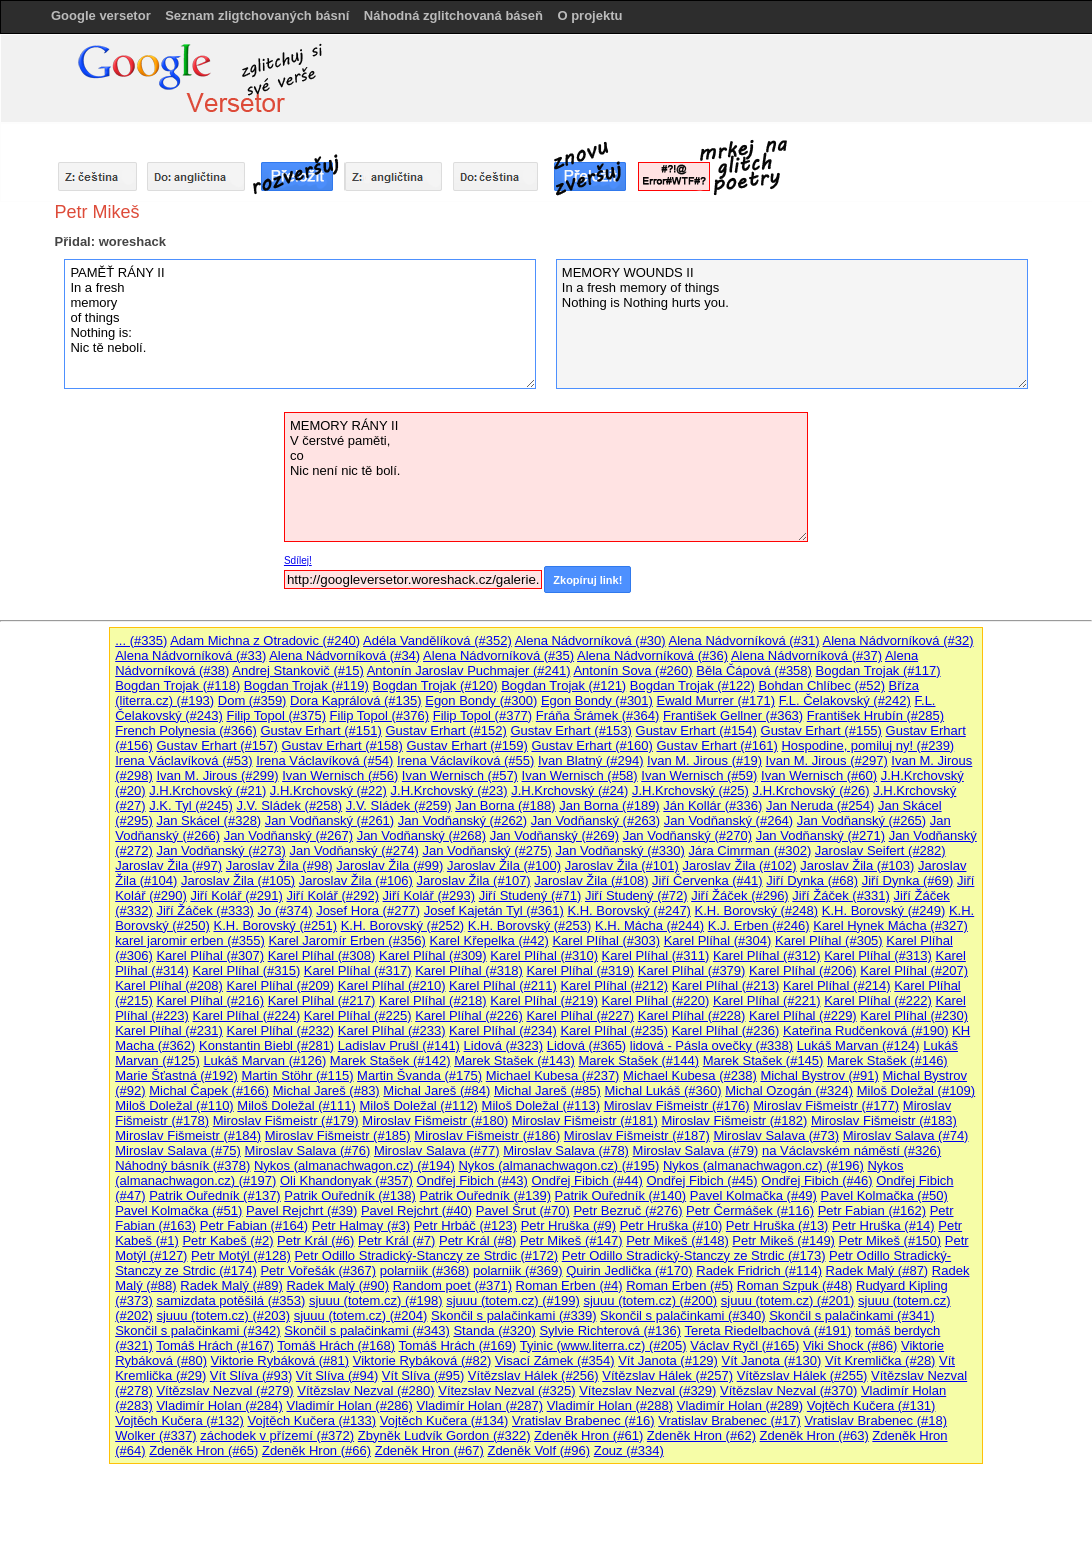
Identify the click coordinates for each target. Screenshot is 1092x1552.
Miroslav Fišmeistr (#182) (734, 1120)
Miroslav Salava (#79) (696, 1150)
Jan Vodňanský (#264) (728, 820)
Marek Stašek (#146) (887, 1060)
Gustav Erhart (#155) (821, 730)
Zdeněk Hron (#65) (203, 1450)
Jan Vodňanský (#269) (554, 835)
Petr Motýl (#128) (241, 1255)
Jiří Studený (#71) (530, 895)
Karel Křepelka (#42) (489, 940)
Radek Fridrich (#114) (759, 1270)
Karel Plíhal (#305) (829, 940)
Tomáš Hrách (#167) (215, 1345)
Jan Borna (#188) (505, 805)
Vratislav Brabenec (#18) (875, 1420)
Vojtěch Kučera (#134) (444, 1420)
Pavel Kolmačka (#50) (884, 1195)
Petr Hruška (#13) (777, 1225)
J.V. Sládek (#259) (399, 805)
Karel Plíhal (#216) (210, 1000)
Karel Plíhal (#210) (392, 985)
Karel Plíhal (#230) (914, 1015)
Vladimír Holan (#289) (740, 1405)
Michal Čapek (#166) (209, 1090)
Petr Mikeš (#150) (890, 1240)
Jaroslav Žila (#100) (504, 865)
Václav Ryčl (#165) (744, 1345)
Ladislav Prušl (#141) (399, 1045)
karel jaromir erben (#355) (190, 940)
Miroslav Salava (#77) (437, 1150)
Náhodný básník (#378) (182, 1165)
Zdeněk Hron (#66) (316, 1450)
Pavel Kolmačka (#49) (753, 1195)
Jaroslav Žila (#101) (622, 865)
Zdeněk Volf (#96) (538, 1450)
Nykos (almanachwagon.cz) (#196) (763, 1165)
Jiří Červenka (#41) (707, 880)
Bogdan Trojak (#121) (563, 685)
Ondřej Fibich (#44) (586, 1180)
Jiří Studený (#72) (636, 895)
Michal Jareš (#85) (547, 1090)
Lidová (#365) (587, 1045)
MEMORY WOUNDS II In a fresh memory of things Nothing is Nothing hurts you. (792, 324)
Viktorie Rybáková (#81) (280, 1360)
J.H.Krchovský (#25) (690, 790)
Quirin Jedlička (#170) (629, 1270)
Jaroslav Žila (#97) (168, 865)
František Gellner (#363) (733, 715)
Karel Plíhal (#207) (914, 970)
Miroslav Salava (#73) (776, 1135)
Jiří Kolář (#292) (332, 895)
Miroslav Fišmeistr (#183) (884, 1120)
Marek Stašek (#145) (763, 1060)
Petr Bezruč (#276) (627, 1210)
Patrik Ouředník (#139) (485, 1195)
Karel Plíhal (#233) (392, 1030)
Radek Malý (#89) (231, 1285)
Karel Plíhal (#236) (726, 1030)
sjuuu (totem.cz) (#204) (361, 1315)
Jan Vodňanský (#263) (595, 820)
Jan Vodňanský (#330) (619, 850)
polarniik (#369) (518, 1270)
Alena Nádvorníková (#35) (498, 655)
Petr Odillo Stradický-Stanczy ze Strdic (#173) (694, 1255)
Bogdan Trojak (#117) (878, 670)
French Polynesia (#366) (186, 730)
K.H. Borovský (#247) (629, 910)
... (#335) (141, 640)
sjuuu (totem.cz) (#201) (788, 1300)
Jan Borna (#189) (609, 805)
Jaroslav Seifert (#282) (880, 850)
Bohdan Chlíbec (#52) (821, 685)
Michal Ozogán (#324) (789, 1090)
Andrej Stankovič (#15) (298, 670)
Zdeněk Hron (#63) (814, 1435)
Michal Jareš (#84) (436, 1090)
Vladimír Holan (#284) (219, 1405)
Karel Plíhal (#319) (580, 970)
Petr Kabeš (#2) (227, 1240)
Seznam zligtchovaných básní (257, 15)
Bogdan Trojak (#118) (177, 685)
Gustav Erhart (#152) (445, 730)
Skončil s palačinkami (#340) (682, 1315)
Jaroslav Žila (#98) (279, 865)
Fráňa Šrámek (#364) (598, 715)
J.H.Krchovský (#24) (569, 790)
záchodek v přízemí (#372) (277, 1435)
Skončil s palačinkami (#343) (366, 1330)
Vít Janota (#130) (772, 1360)
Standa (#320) (494, 1330)
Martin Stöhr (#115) (297, 1075)
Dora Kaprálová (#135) (356, 700)
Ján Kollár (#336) (712, 805)
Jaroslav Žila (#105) (238, 880)
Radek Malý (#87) (877, 1270)
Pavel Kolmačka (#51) (178, 1210)
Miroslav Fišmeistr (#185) (338, 1135)
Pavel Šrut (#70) (523, 1210)
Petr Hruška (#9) (568, 1225)
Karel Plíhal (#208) (169, 985)
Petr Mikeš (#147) (571, 1240)
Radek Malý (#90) (337, 1285)
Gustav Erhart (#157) (216, 745)
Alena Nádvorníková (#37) (806, 655)
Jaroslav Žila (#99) (389, 865)
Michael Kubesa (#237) (553, 1075)
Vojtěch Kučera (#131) (871, 1405)
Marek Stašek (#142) (390, 1060)
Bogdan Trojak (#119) (306, 685)
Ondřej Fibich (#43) (472, 1180)
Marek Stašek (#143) (514, 1060)
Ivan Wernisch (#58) (580, 775)
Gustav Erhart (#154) (696, 730)
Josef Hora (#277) (368, 910)
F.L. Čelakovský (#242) (845, 700)
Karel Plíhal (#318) (469, 970)
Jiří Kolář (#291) (236, 895)
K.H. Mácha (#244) (649, 925)
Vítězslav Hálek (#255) (802, 1375)
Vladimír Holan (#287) (480, 1405)
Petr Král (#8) (477, 1240)
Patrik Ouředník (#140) (621, 1195)
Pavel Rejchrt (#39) (301, 1210)
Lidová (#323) (504, 1045)
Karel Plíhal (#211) (503, 985)
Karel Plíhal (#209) (281, 985)
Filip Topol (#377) (482, 715)
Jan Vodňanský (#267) (288, 835)
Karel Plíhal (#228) (692, 1015)
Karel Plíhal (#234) (503, 1030)
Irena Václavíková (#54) (324, 760)
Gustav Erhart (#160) (591, 745)
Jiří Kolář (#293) (429, 895)
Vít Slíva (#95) (423, 1375)
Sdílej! (298, 560)
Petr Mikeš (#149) (783, 1240)
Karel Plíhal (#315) (247, 970)
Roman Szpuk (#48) (795, 1285)
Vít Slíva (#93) (251, 1375)
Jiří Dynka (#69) (908, 880)
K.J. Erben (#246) (759, 925)
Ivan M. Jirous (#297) (827, 760)
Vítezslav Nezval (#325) (506, 1390)
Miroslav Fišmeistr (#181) (585, 1120)
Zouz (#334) (629, 1450)
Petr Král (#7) (396, 1240)
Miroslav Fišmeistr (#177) (826, 1105)
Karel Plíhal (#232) (281, 1030)
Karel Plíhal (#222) (878, 1000)
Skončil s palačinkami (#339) (513, 1315)
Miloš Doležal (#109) (916, 1090)
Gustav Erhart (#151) (320, 730)
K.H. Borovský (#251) (275, 925)
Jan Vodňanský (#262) (462, 820)
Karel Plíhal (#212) (614, 985)
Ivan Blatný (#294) (591, 760)
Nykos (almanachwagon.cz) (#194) (354, 1165)
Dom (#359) (252, 700)
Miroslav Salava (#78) (566, 1150)
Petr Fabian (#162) (872, 1210)
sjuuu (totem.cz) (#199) (513, 1300)
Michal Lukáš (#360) (662, 1090)
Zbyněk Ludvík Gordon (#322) (444, 1435)
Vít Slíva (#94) (337, 1375)
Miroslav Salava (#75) (178, 1150)
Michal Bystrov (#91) (819, 1075)
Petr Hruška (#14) (883, 1225)
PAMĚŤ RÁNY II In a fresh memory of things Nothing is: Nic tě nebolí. (300, 324)
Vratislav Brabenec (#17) (729, 1420)
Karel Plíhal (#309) (433, 955)
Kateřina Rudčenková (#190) (866, 1030)
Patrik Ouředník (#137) (215, 1195)
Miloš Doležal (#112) (418, 1105)
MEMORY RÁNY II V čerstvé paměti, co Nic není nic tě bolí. (546, 477)
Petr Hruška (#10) (671, 1225)
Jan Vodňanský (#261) (329, 820)
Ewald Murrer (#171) (716, 700)
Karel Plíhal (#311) (656, 955)
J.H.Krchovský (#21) (207, 790)
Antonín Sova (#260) (632, 670)
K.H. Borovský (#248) (757, 910)
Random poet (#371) (452, 1285)
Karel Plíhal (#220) (656, 1000)
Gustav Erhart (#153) (571, 730)
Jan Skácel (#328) (208, 820)
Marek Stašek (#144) (638, 1060)
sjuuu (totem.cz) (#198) (376, 1300)
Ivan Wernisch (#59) (699, 775)
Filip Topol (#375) (275, 715)
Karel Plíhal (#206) (803, 970)
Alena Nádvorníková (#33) (190, 655)
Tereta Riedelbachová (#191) (767, 1330)
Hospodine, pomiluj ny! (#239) (867, 745)
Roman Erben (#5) (679, 1285)
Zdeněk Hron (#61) (588, 1435)
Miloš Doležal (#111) (296, 1105)
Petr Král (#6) (315, 1240)
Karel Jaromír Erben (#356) (347, 940)
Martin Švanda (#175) (419, 1075)
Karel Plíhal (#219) (544, 1000)
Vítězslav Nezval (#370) (788, 1390)
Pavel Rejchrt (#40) (416, 1210)
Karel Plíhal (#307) (210, 955)
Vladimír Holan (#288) (610, 1405)
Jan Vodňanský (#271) (820, 835)
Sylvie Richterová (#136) (610, 1330)
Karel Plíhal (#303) (606, 940)
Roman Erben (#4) (569, 1285)
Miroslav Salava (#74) (906, 1135)
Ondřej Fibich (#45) (701, 1180)
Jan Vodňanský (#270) (687, 835)
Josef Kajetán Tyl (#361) (494, 910)
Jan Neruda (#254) (820, 805)
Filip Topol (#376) (379, 715)
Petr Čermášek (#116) (750, 1210)
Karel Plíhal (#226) (469, 1015)
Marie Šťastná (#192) (176, 1075)
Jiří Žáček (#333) (205, 910)
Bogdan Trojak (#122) (692, 685)
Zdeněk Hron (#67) (429, 1450)
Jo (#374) (285, 910)
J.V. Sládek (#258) (289, 805)
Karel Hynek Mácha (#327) (890, 925)
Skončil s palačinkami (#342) (197, 1330)
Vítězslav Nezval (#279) (224, 1390)
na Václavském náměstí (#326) (851, 1150)
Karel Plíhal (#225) (358, 1015)
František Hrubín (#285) (875, 715)
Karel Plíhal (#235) (614, 1030)
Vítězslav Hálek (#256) (533, 1375)
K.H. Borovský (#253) (530, 925)
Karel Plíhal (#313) (878, 955)
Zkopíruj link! (587, 580)
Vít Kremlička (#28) (880, 1360)
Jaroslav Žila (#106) (356, 880)
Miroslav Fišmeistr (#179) (286, 1120)
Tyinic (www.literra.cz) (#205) (603, 1345)
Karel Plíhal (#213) (726, 985)
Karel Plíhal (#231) (169, 1030)
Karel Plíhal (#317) (358, 970)
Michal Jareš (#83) (326, 1090)
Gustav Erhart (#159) (466, 745)
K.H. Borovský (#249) (884, 910)
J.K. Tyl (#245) (191, 805)
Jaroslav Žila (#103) (857, 865)
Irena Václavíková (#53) (183, 760)
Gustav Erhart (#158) (341, 745)
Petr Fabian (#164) (254, 1225)
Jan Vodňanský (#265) (861, 820)
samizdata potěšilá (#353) (230, 1300)
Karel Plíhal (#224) (247, 1015)
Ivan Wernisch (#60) (819, 775)
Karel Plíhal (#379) (692, 970)
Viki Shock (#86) (850, 1345)
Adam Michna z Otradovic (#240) (265, 640)
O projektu (589, 15)
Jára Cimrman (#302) (749, 850)
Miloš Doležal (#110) (174, 1105)
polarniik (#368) (425, 1270)
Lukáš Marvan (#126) (264, 1060)
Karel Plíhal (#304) (718, 940)
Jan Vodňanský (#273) (220, 850)
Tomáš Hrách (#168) (336, 1345)
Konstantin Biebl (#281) (266, 1045)
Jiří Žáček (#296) (740, 895)
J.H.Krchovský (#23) (449, 790)
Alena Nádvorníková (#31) (744, 640)
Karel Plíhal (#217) (322, 1000)
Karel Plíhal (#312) (767, 955)
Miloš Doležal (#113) (541, 1105)
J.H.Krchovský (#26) (811, 790)
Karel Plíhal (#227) (580, 1015)
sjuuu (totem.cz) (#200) (650, 1300)
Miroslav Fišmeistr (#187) (637, 1135)
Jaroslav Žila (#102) (739, 865)
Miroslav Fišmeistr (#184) (188, 1135)
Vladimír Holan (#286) (349, 1405)
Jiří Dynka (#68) (812, 880)
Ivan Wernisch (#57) (460, 775)
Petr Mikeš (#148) (677, 1240)
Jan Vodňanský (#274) (353, 850)
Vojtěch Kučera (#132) (179, 1420)
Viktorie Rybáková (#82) (422, 1360)
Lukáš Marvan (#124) (858, 1045)
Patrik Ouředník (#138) (350, 1195)
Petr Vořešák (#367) (318, 1270)
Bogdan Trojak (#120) (435, 685)
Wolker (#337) (155, 1435)
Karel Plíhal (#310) (544, 955)
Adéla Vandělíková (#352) (437, 640)
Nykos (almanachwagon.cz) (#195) (558, 1165)
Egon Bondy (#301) (597, 700)
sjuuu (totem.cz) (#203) (223, 1315)
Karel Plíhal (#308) (322, 955)
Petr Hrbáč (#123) (465, 1225)
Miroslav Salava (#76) (308, 1150)
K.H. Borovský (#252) (403, 925)
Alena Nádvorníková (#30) (590, 640)
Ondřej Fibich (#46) (816, 1180)
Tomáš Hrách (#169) (458, 1345)
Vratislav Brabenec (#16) (583, 1420)
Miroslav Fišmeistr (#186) (487, 1135)
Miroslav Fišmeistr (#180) (435, 1120)
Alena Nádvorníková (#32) (898, 640)
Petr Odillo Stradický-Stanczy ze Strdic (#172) (426, 1255)
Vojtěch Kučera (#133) (311, 1420)
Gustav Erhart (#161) (716, 745)
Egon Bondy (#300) (481, 700)
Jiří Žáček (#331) (841, 895)
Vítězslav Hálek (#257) (667, 1375)
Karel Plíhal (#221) (767, 1000)
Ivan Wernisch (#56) (340, 775)
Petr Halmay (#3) (361, 1225)
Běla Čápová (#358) (754, 670)
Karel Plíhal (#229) (803, 1015)
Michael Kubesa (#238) (690, 1075)
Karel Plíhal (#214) (837, 985)
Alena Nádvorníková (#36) (652, 655)
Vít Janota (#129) (668, 1360)
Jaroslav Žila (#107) (474, 880)
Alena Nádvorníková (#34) (344, 655)
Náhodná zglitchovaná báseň (453, 15)
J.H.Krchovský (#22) (328, 790)
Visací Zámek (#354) (555, 1360)
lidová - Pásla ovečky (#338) (711, 1045)
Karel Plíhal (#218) (433, 1000)
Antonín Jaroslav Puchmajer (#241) (469, 670)
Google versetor (101, 15)
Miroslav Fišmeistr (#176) (677, 1105)
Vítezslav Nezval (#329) (647, 1390)
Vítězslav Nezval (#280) (365, 1390)
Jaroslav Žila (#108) (591, 880)
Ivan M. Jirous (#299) (217, 775)
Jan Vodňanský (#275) (486, 850)
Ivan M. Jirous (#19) (704, 760)
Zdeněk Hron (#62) (701, 1435)
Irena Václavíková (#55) (465, 760)
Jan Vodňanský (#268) (421, 835)
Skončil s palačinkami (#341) (851, 1315)
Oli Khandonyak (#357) (346, 1180)
